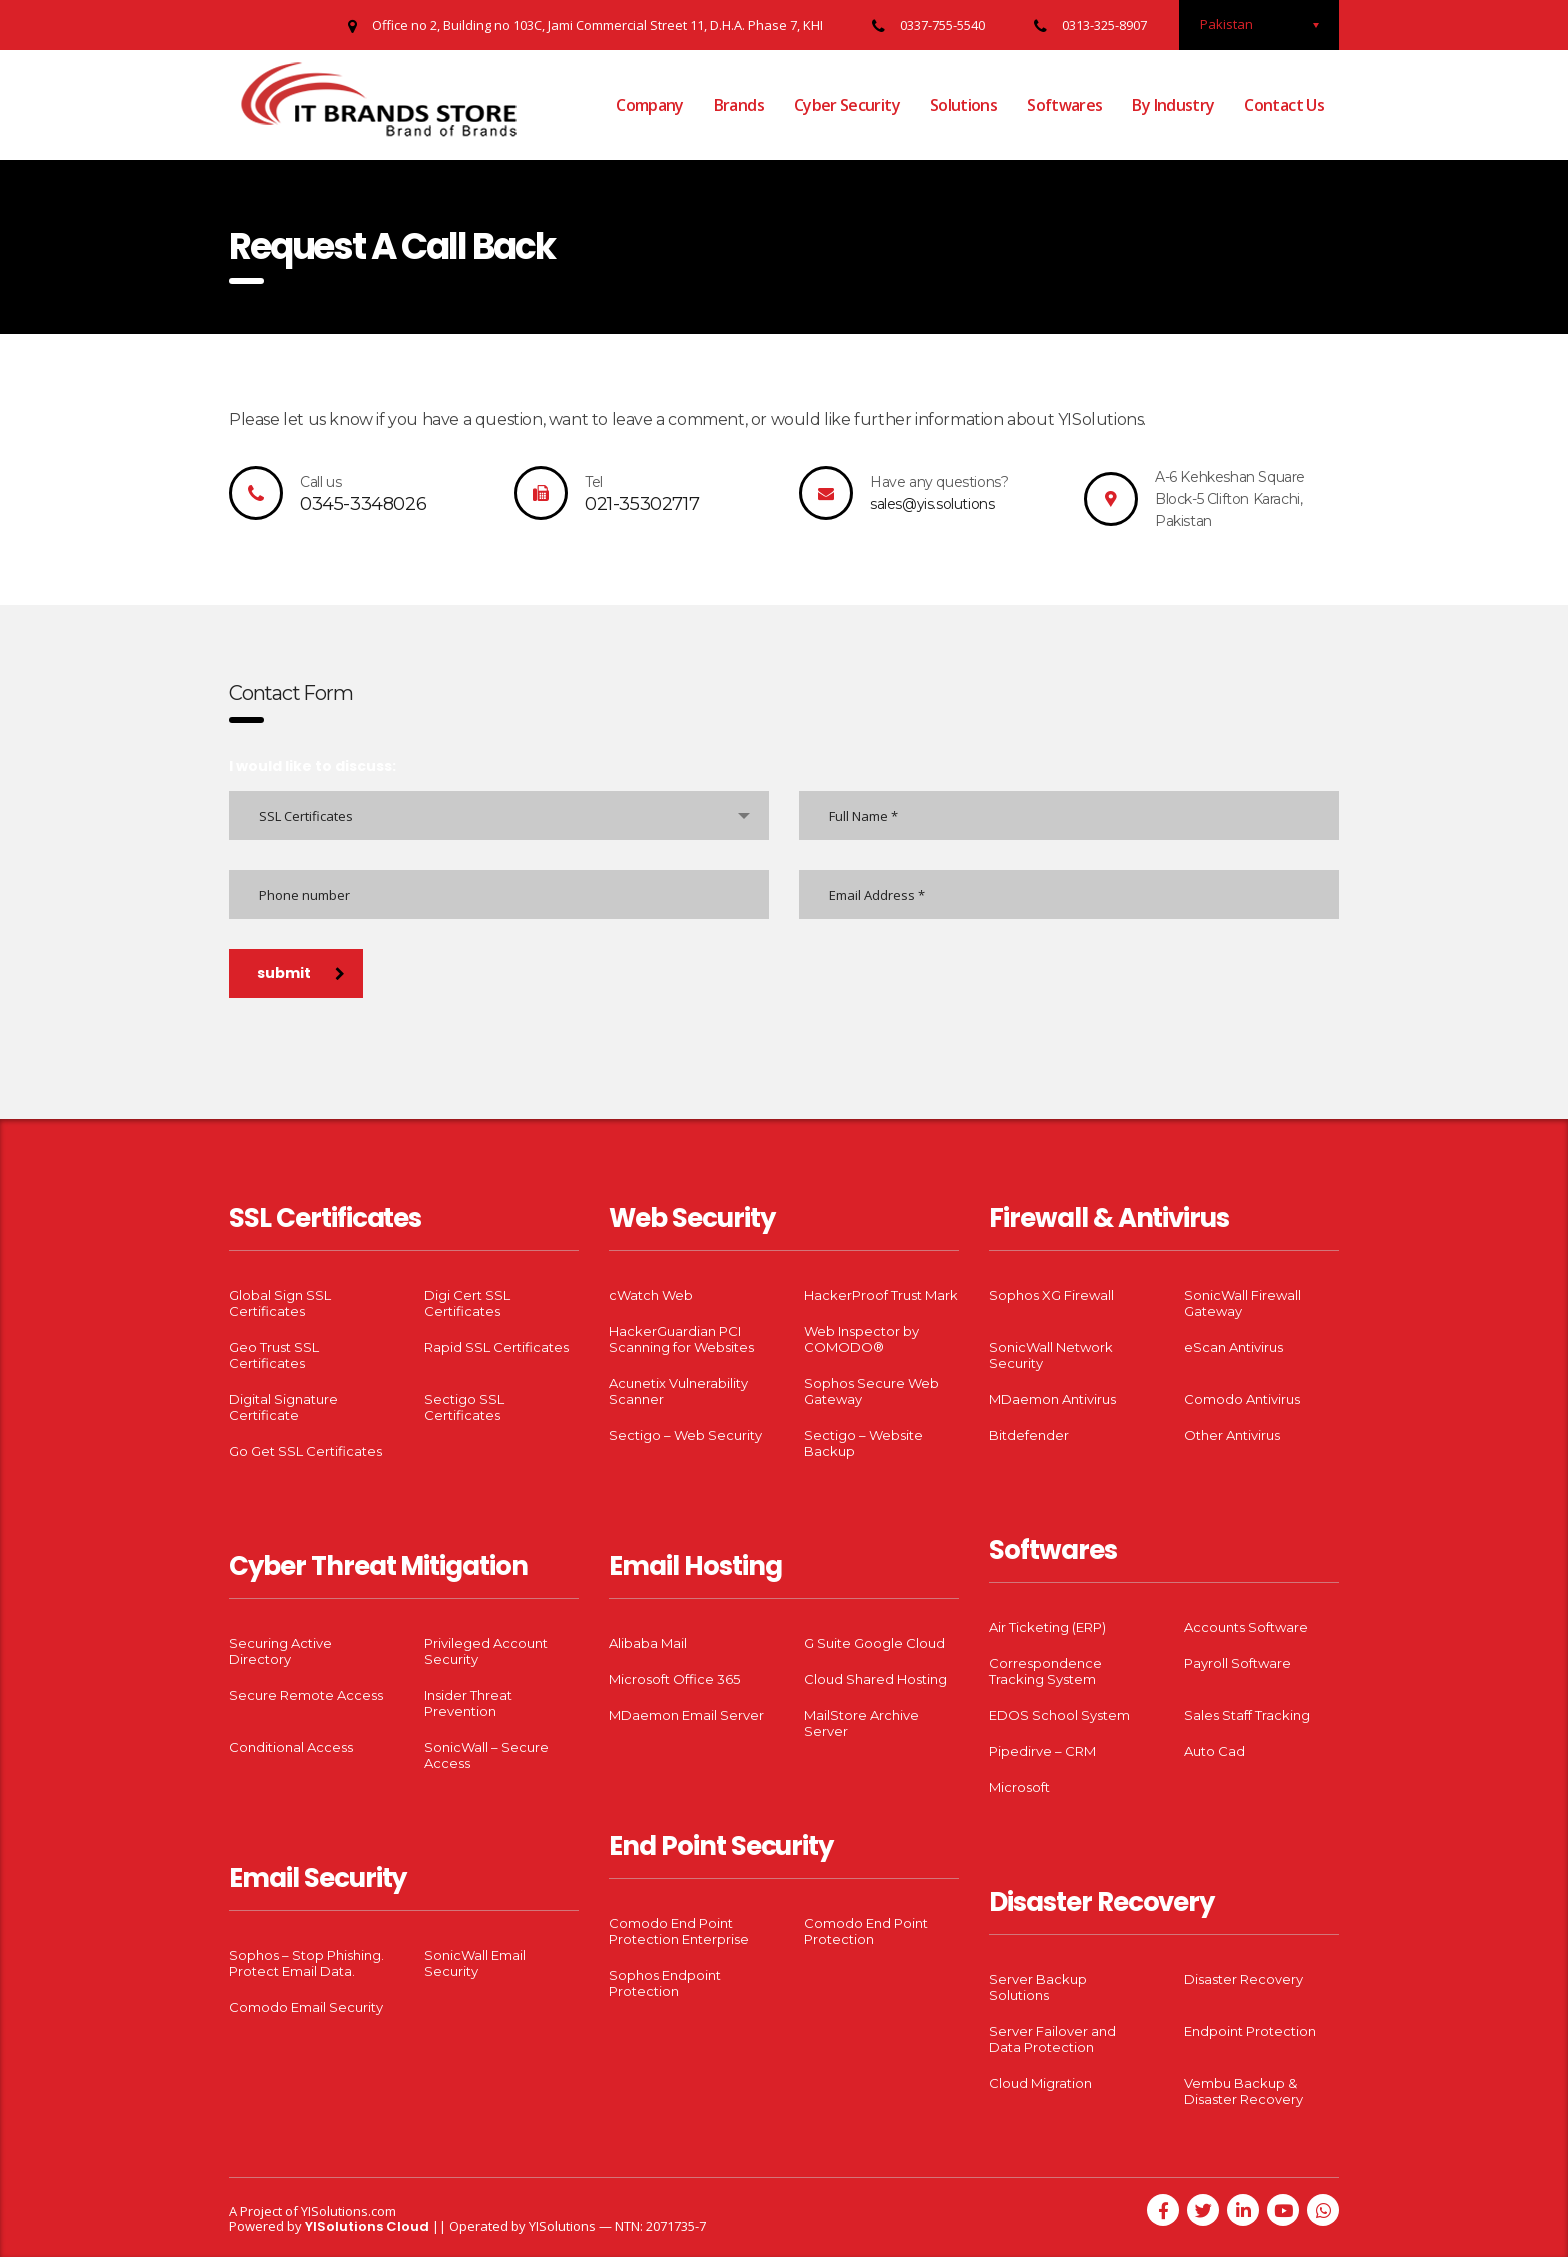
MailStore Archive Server (861, 1723)
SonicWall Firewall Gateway (1242, 1303)
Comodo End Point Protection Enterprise (679, 1931)
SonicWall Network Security (1051, 1355)
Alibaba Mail (648, 1643)
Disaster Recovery (1243, 1979)
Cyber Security (847, 105)
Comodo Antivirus (1242, 1399)
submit (301, 973)
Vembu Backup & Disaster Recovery (1243, 2091)
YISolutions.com (348, 2211)
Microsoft (1019, 1787)
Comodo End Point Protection (866, 1931)
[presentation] (381, 1049)
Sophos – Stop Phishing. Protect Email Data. (306, 1963)
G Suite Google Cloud (874, 1643)
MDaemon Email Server (686, 1715)
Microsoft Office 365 (674, 1679)
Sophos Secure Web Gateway (871, 1391)
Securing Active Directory (280, 1651)
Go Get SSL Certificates (305, 1451)
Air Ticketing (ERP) (1047, 1627)
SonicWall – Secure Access (486, 1755)
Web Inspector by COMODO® (861, 1339)
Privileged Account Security (486, 1651)
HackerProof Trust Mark (881, 1295)
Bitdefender (1029, 1435)
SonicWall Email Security (475, 1963)
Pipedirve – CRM (1042, 1751)
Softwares (1064, 105)
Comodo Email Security (306, 2007)
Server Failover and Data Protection (1052, 2039)
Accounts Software (1246, 1627)
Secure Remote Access (306, 1695)
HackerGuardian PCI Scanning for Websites (681, 1339)
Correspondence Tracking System (1045, 1671)
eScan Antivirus (1233, 1347)
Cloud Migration (1040, 2083)
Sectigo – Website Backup (863, 1443)
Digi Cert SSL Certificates (467, 1303)
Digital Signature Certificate (283, 1407)
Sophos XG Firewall (1051, 1295)
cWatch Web (651, 1295)
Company (650, 105)
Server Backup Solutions (1038, 1987)
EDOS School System (1059, 1715)
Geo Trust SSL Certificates (274, 1355)
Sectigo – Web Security (685, 1435)
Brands (739, 105)
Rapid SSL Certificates (496, 1347)
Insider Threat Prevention (468, 1703)
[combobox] (499, 815)
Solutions (963, 105)
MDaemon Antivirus (1052, 1399)
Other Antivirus (1232, 1435)
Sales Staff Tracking (1247, 1715)
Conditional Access (291, 1747)
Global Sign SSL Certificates (280, 1303)
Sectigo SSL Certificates (464, 1407)
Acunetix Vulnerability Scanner (678, 1391)
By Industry (1173, 105)
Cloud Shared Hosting (875, 1679)
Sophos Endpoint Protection (665, 1983)
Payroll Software (1237, 1663)
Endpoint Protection (1250, 2031)
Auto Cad (1214, 1751)
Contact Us (1284, 105)
